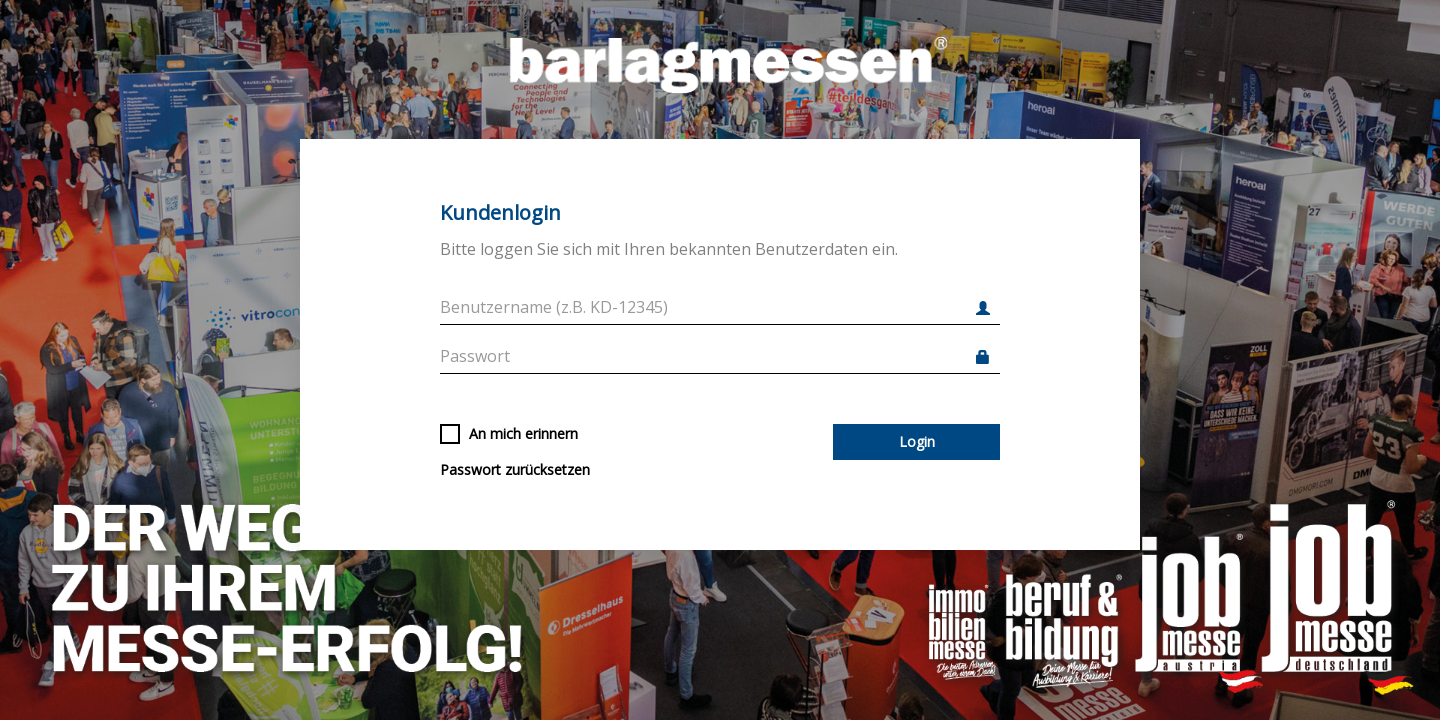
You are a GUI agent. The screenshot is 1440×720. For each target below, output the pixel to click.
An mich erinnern (509, 434)
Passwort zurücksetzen (515, 469)
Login (917, 441)
